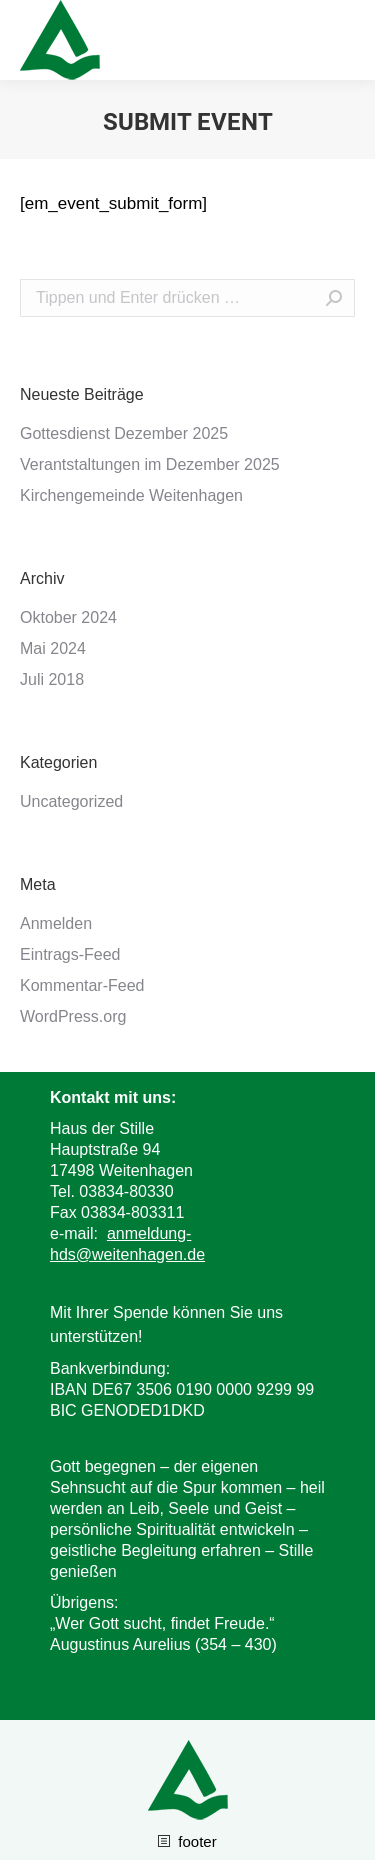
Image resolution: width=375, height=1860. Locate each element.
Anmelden (56, 923)
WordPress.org (73, 1016)
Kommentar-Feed (82, 985)
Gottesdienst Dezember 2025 (124, 433)
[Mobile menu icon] (343, 40)
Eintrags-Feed (70, 954)
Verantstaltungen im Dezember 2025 (150, 464)
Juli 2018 (52, 679)
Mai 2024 (53, 648)
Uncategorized (71, 801)
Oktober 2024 (68, 617)
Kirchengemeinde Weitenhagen (131, 495)
